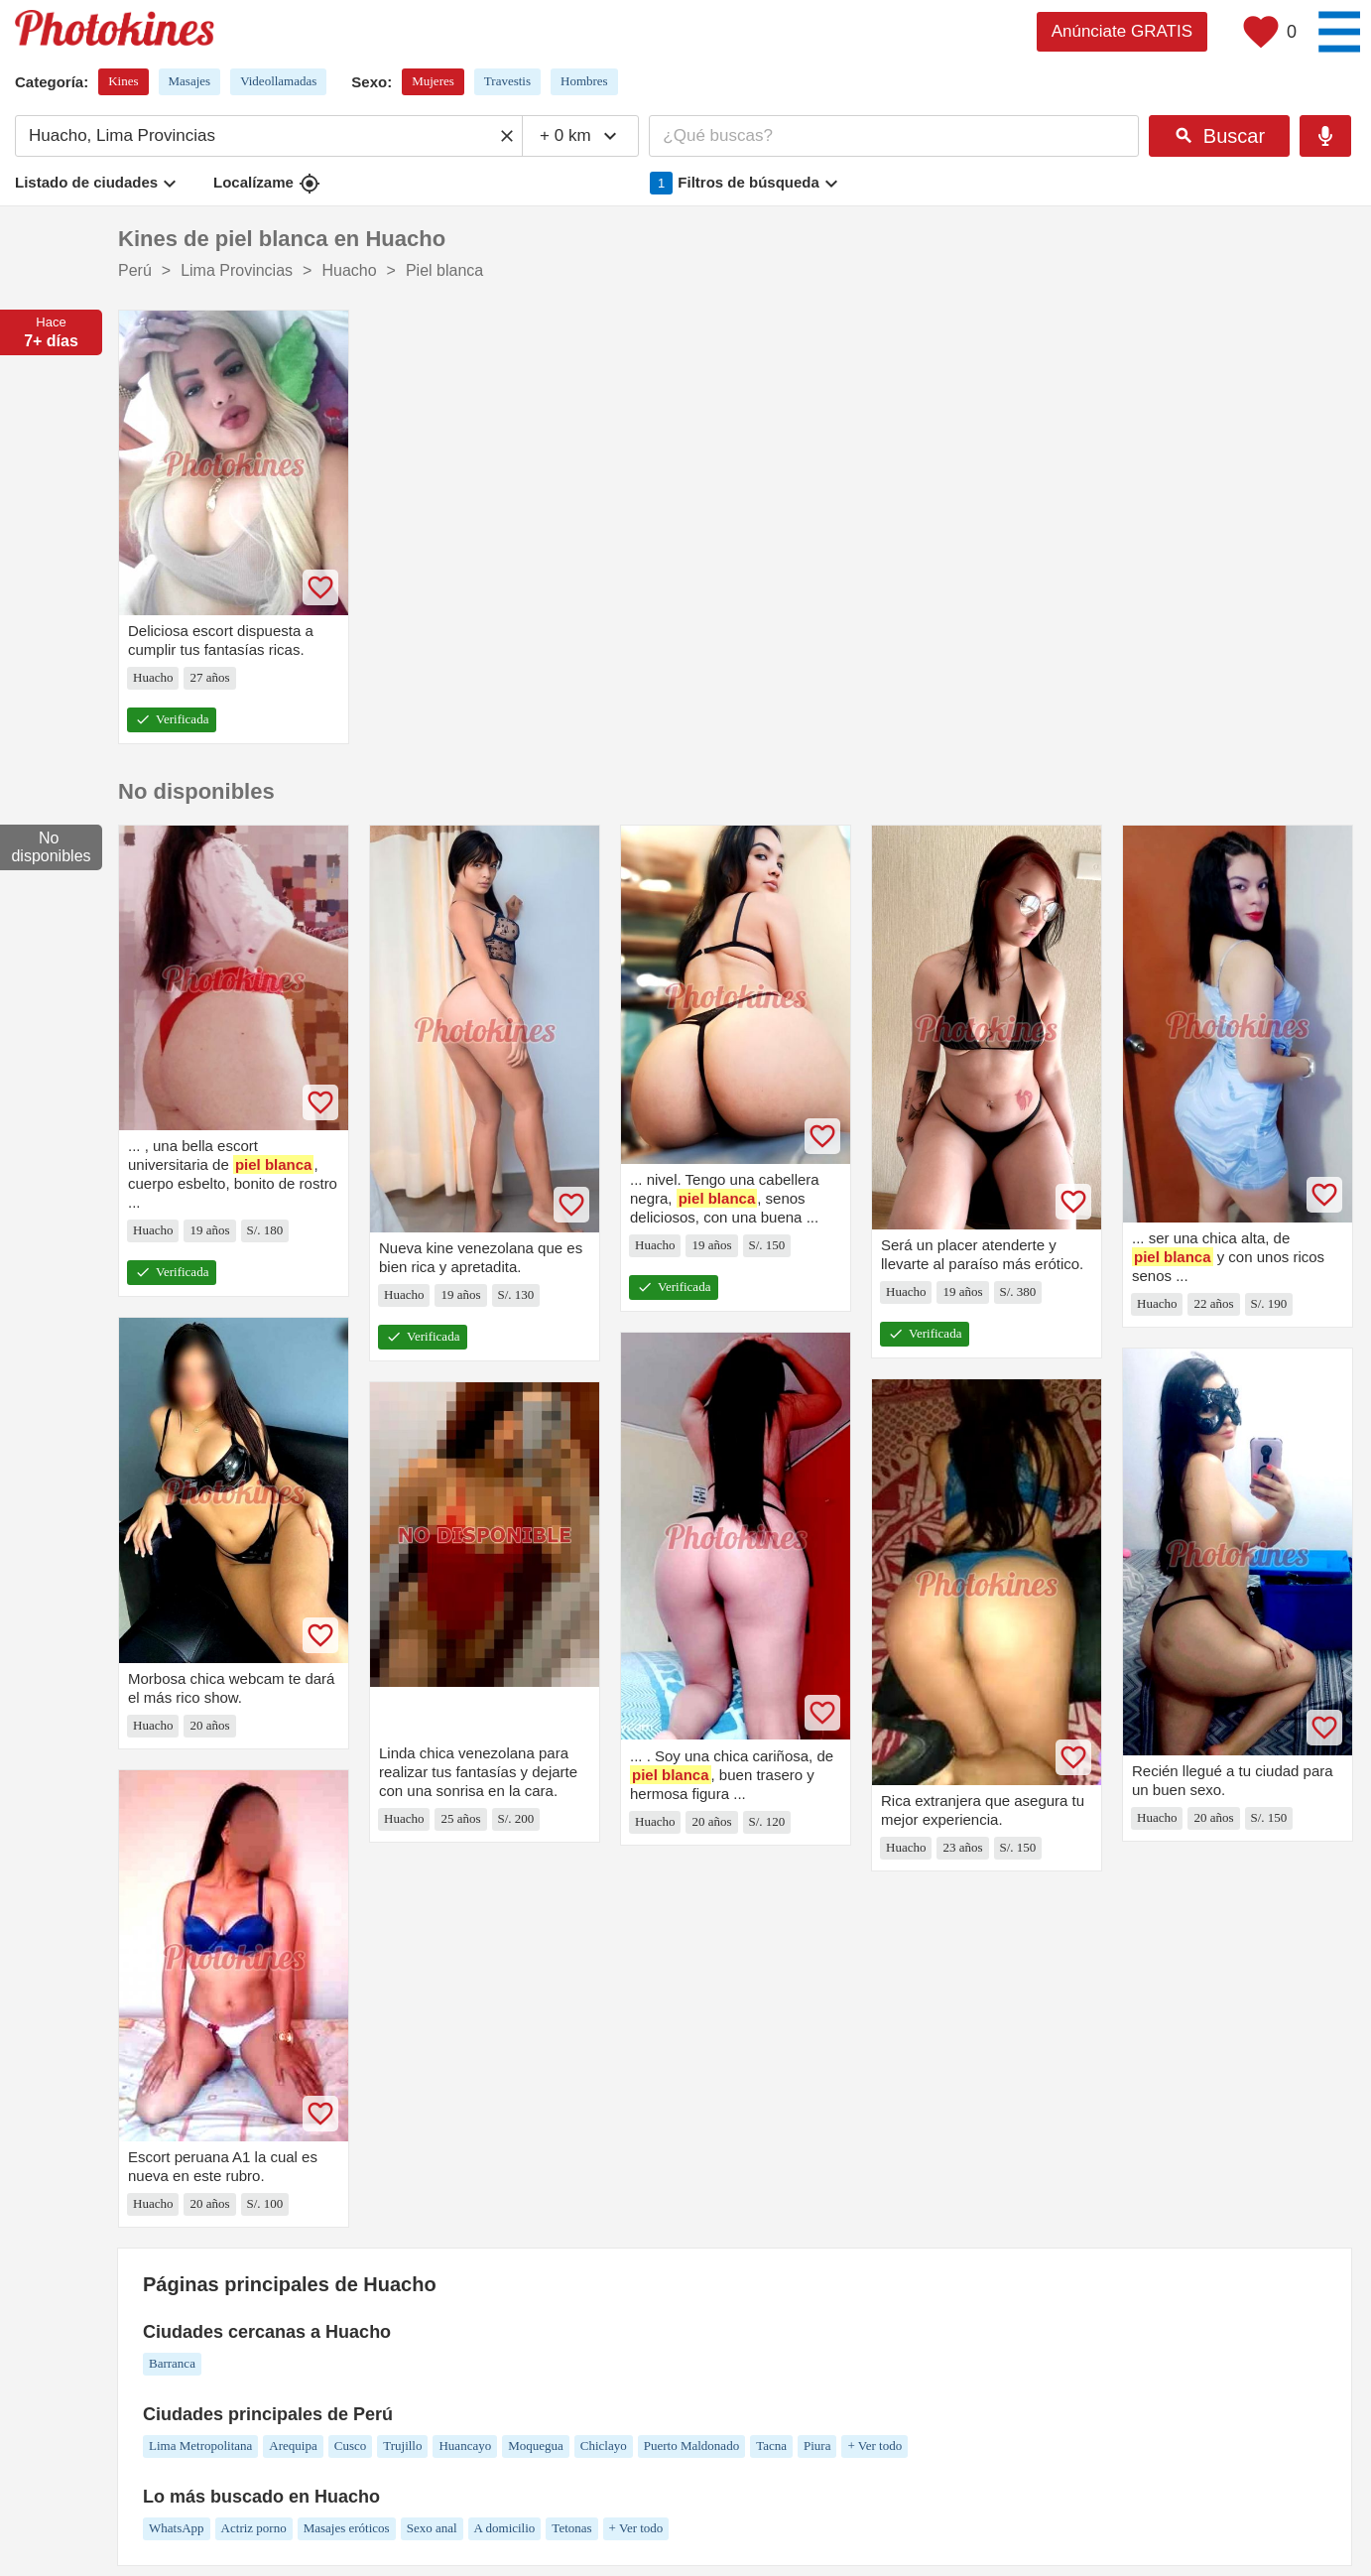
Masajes (190, 80)
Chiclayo (603, 2445)
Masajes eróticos (347, 2527)
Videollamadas (278, 80)
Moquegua (535, 2445)
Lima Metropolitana (200, 2445)
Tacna (771, 2445)
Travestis (507, 80)
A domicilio (505, 2527)
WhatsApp (176, 2527)
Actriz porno (254, 2527)
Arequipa (292, 2445)
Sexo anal (432, 2527)
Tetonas (571, 2527)
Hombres (584, 80)
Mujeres (433, 80)
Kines (123, 80)
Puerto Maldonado (691, 2445)
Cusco (350, 2445)
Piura (817, 2445)
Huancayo (464, 2445)
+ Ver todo (874, 2445)
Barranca (172, 2363)
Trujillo (402, 2445)
